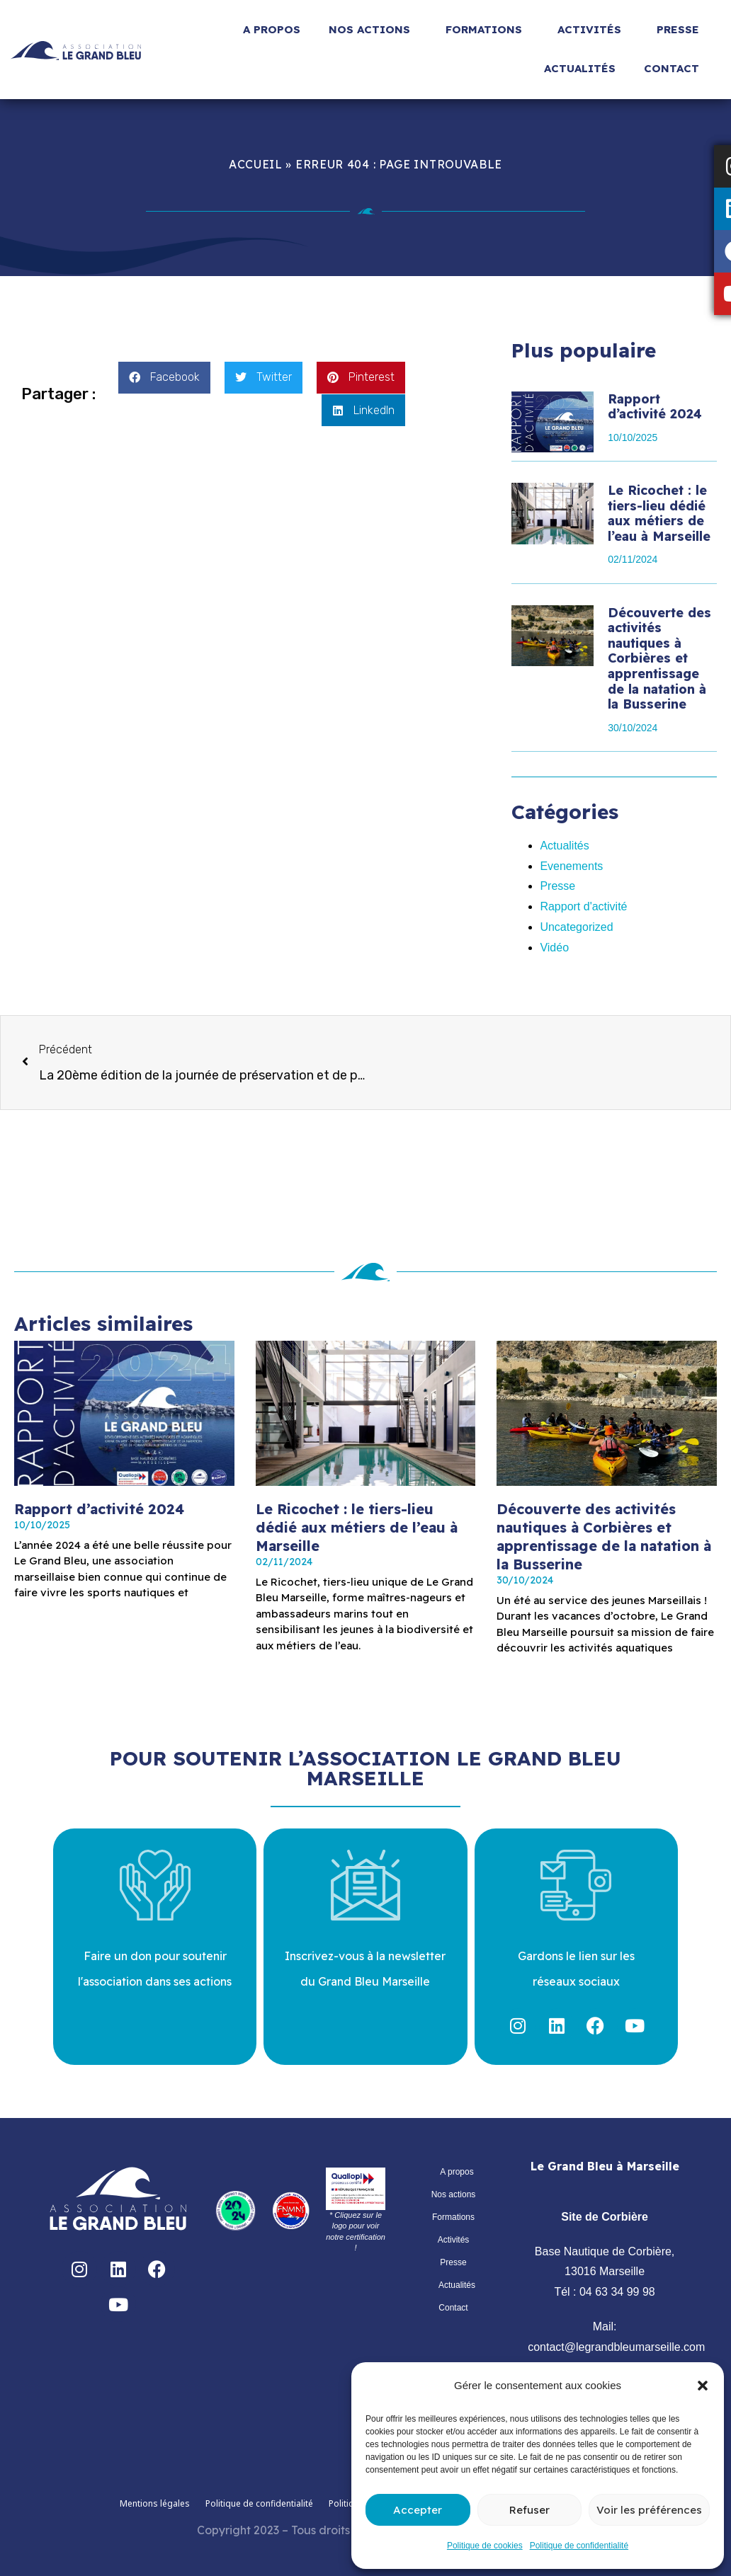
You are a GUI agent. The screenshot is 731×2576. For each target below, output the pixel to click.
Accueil (256, 164)
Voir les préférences (649, 2510)
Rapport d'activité (583, 906)
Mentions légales (155, 2503)
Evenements (571, 866)
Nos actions (373, 30)
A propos (271, 29)
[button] (703, 2385)
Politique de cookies (485, 2546)
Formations (487, 30)
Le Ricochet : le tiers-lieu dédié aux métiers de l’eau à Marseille (659, 513)
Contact (675, 69)
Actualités (580, 68)
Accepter (417, 2510)
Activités (592, 30)
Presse (681, 30)
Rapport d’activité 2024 (655, 407)
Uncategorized (576, 927)
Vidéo (554, 947)
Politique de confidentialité (579, 2546)
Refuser (529, 2510)
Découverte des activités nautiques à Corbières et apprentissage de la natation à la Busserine (659, 659)
